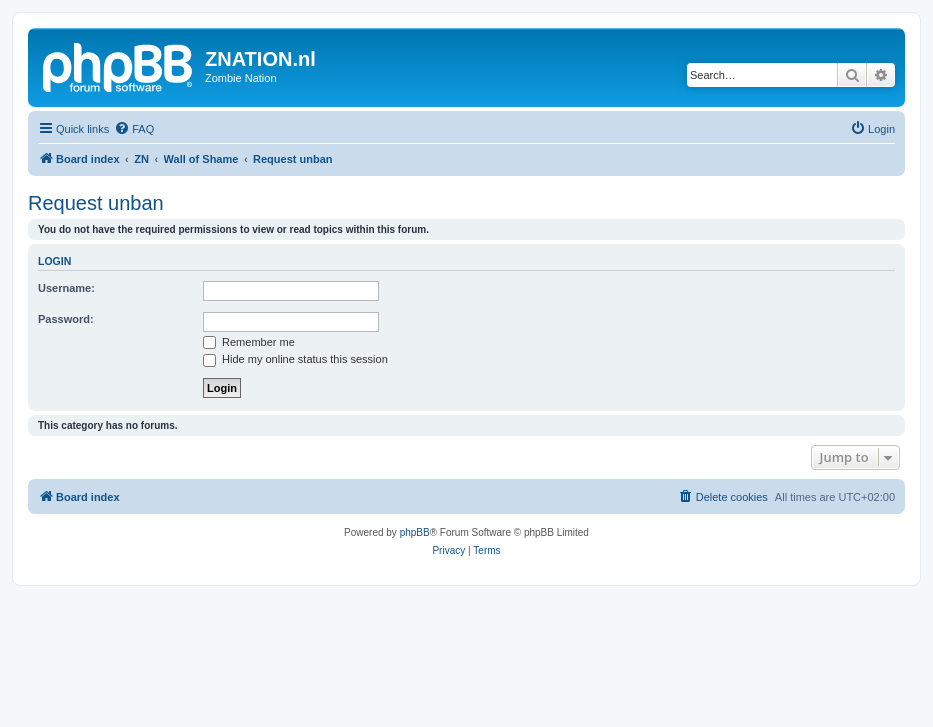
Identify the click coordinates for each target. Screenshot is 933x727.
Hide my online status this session (295, 359)
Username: (66, 288)
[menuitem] (134, 129)
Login (54, 261)
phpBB (415, 532)
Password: (66, 319)
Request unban (96, 203)
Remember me (249, 342)
